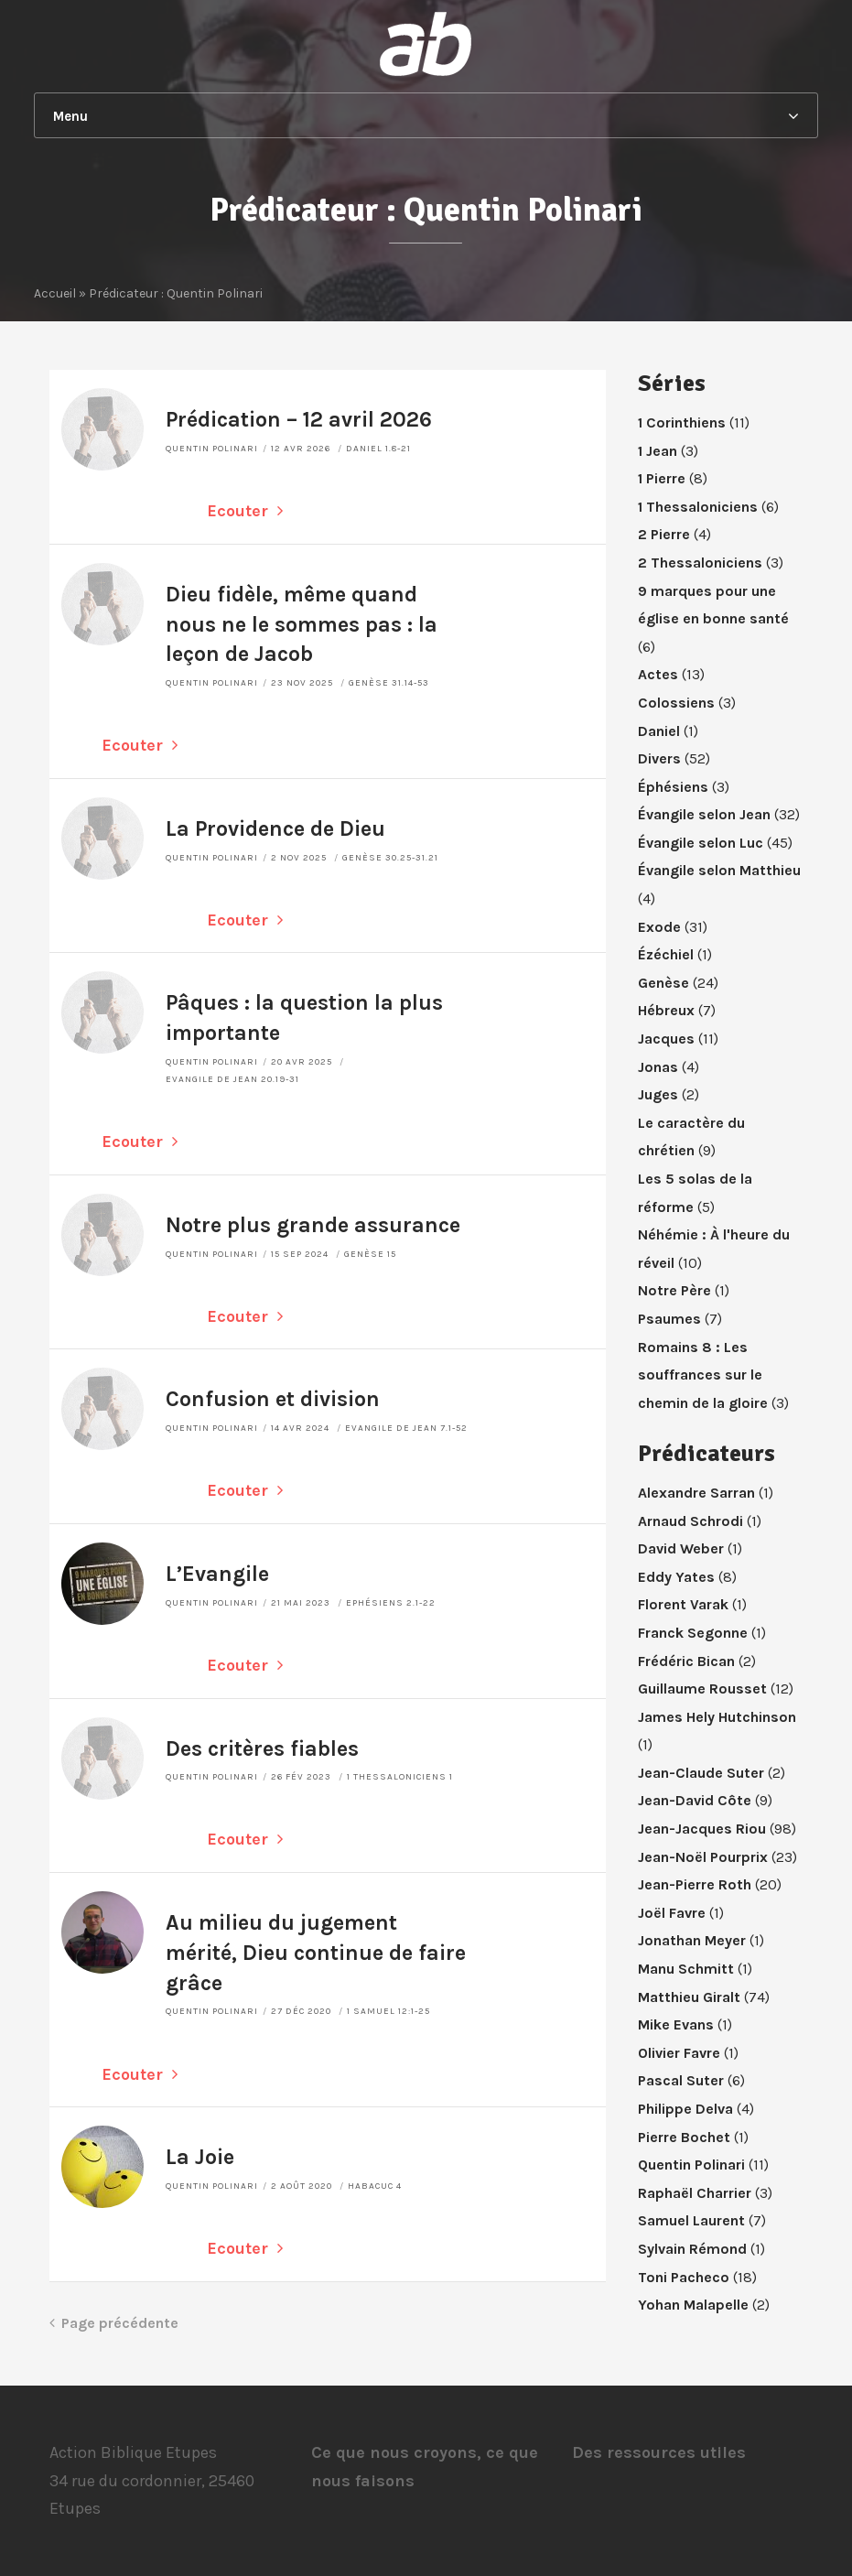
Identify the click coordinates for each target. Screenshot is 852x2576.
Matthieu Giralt (689, 1997)
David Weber (681, 1548)
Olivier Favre (679, 2053)
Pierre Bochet (684, 2137)
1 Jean (657, 451)
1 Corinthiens (682, 422)
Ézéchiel (666, 954)
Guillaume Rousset (702, 1688)
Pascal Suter (681, 2080)
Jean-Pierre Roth (694, 1884)
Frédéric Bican (686, 1661)
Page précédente (113, 2323)
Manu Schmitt (686, 1968)
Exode (659, 927)
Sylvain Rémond (692, 2248)
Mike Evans (676, 2024)
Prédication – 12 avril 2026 (299, 419)
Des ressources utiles (659, 2452)
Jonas (658, 1067)
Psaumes (669, 1318)
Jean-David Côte (694, 1800)
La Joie (200, 2157)
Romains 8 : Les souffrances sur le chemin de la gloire (703, 1375)
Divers (659, 758)
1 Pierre (661, 478)
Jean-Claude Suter (701, 1772)
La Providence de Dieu (275, 829)
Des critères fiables (262, 1749)
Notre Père (674, 1290)
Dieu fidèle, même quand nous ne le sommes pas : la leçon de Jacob (301, 624)
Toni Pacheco (683, 2277)
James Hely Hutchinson (717, 1717)
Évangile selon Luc (700, 842)
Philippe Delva (685, 2108)
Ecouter (245, 511)
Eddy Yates (676, 1577)
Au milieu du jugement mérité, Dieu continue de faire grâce (316, 1953)
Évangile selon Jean (704, 814)
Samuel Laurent (691, 2220)
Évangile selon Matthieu (719, 870)
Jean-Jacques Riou (702, 1828)
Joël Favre (672, 1912)
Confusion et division (273, 1399)
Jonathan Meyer (692, 1940)
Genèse (663, 982)
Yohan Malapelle (693, 2304)
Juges (658, 1094)
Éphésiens (673, 787)
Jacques (666, 1038)
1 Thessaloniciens (698, 506)
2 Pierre (664, 534)
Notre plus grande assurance (313, 1225)
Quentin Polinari (212, 448)
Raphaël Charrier (694, 2193)
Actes (658, 674)
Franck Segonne (693, 1632)
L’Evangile (217, 1574)
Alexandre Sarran (696, 1492)
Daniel (659, 731)
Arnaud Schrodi (690, 1521)
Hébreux (666, 1010)
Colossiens (676, 702)
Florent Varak (683, 1604)
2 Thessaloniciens (700, 562)
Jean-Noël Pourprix (703, 1857)
